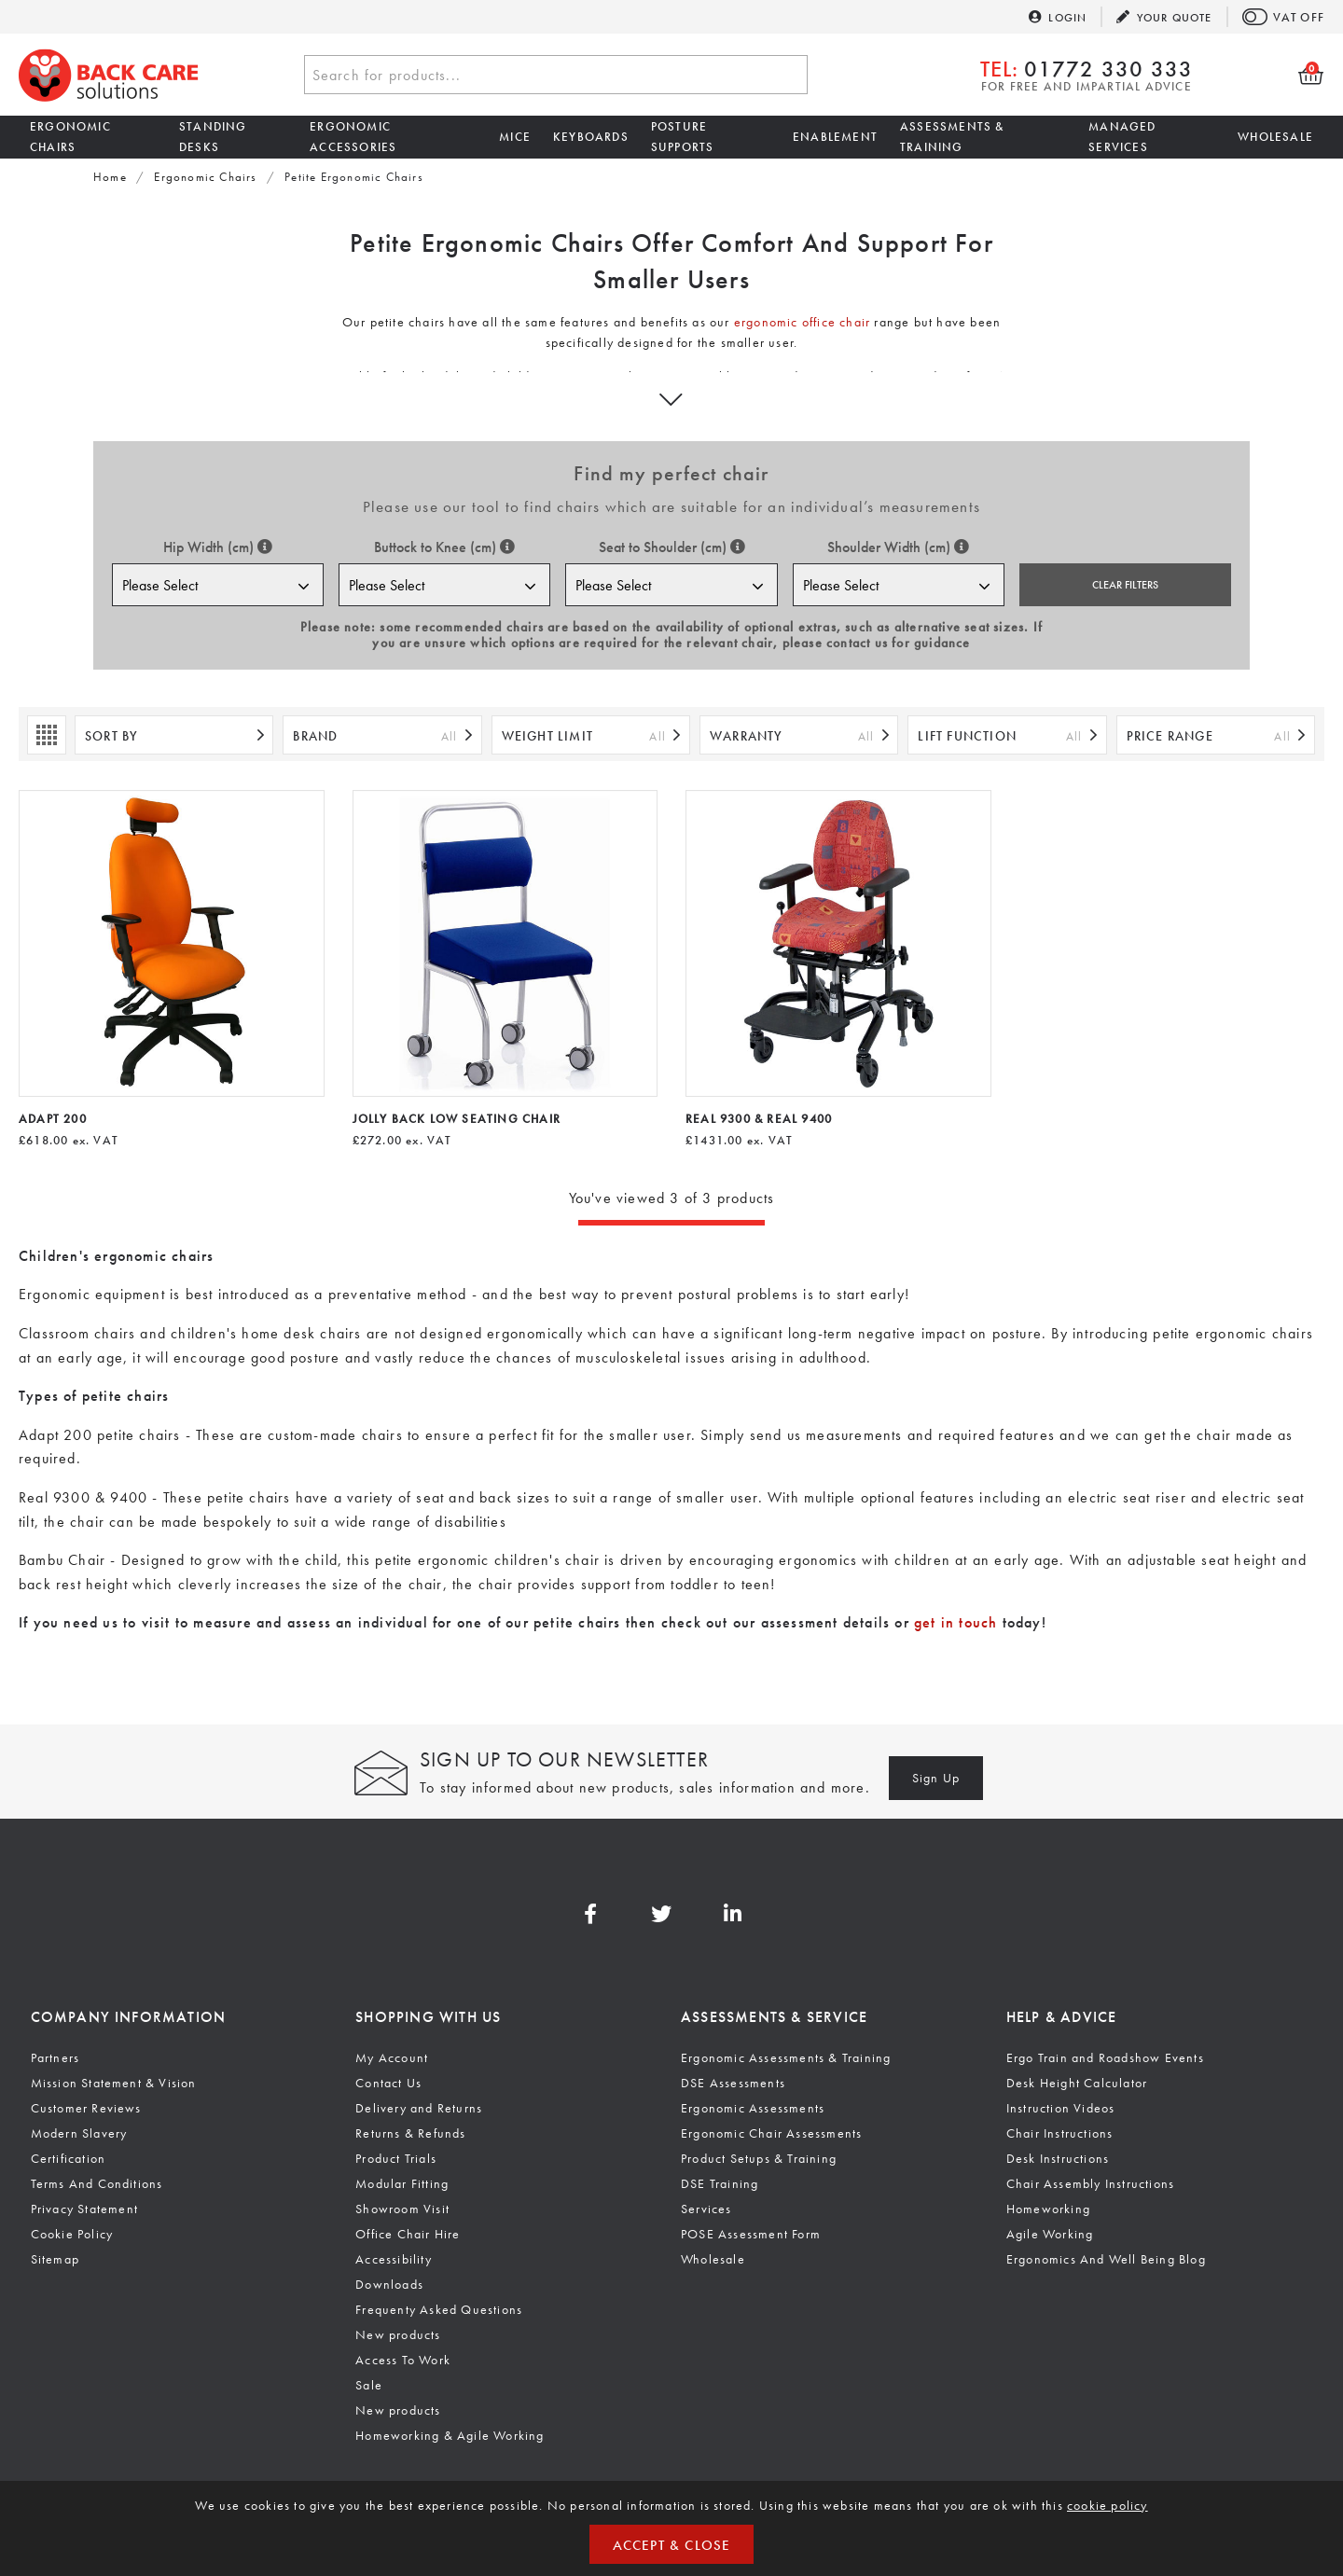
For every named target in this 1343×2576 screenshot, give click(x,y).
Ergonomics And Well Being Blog (1106, 2259)
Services (706, 2208)
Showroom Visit (402, 2208)
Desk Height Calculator (1076, 2082)
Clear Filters (1125, 584)
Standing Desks (213, 136)
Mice (515, 137)
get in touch (955, 1622)
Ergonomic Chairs (70, 136)
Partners (55, 2057)
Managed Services (1122, 136)
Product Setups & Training (759, 2158)
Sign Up (936, 1777)
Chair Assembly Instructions (1090, 2183)
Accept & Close (672, 2545)
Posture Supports (682, 136)
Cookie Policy (72, 2233)
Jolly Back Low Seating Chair (457, 1119)
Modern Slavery (79, 2133)
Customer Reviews (86, 2107)
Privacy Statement (84, 2208)
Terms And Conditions (97, 2183)
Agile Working (1050, 2233)
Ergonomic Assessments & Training (786, 2057)
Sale (368, 2384)
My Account (391, 2057)
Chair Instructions (1060, 2133)
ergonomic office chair (802, 321)
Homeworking (1048, 2208)
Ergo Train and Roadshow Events (1105, 2057)
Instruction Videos (1060, 2107)
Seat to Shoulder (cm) (672, 547)
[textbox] (556, 75)
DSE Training (719, 2183)
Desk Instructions (1057, 2158)
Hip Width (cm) (217, 547)
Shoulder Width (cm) (898, 547)
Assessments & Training (952, 136)
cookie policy (1107, 2505)
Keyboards (591, 137)
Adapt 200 (53, 1119)
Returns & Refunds (410, 2133)
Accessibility (393, 2259)
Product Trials (395, 2158)
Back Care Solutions (109, 75)
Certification (68, 2158)
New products (397, 2334)
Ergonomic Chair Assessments (771, 2133)
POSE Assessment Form (751, 2233)
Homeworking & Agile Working (449, 2435)
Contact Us (388, 2082)
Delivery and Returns (418, 2107)
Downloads (389, 2284)
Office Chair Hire (407, 2233)
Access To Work (402, 2359)
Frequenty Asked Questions (438, 2309)
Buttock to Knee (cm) (444, 547)
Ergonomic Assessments (752, 2107)
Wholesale (1275, 137)
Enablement (835, 137)
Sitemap (55, 2259)
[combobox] (556, 74)
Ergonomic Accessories (353, 136)
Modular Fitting (402, 2183)
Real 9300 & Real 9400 (758, 1119)
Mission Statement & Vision (114, 2082)
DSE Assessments (733, 2082)
